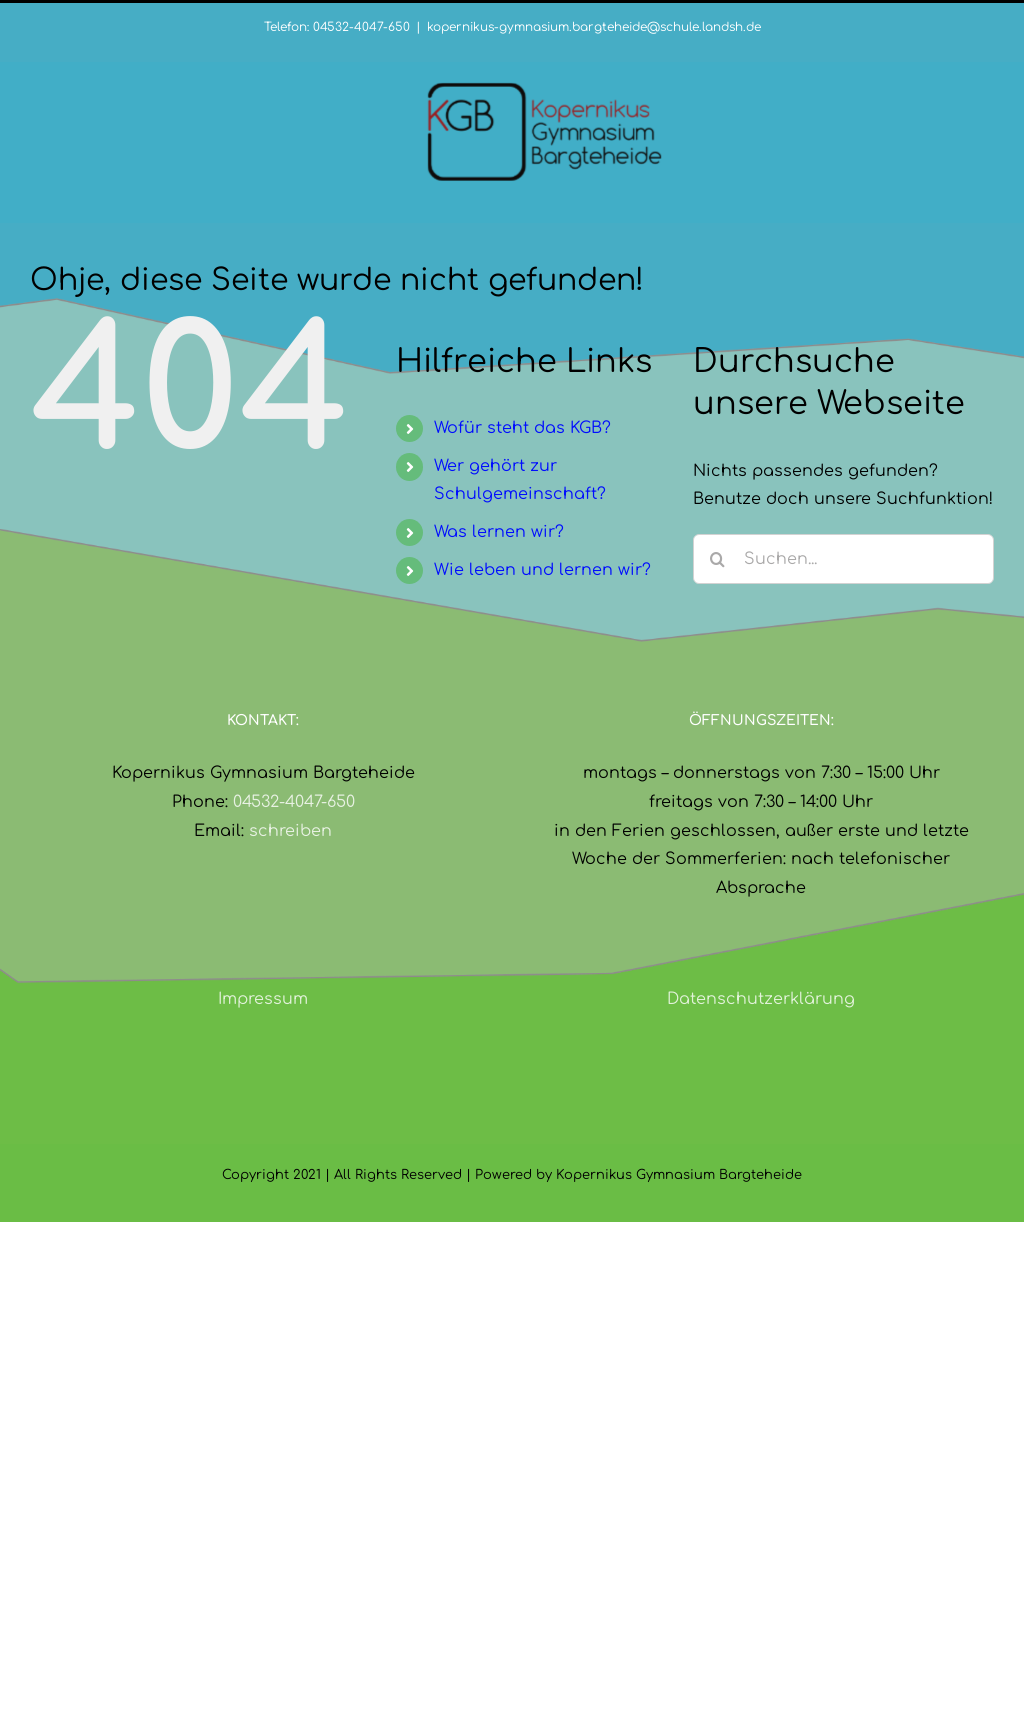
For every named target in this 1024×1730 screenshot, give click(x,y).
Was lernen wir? (499, 532)
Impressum (263, 999)
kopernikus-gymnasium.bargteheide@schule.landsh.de (594, 27)
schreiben (290, 831)
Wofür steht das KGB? (522, 428)
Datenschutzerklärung (761, 999)
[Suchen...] (843, 559)
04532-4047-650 (294, 802)
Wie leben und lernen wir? (542, 570)
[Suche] (718, 559)
